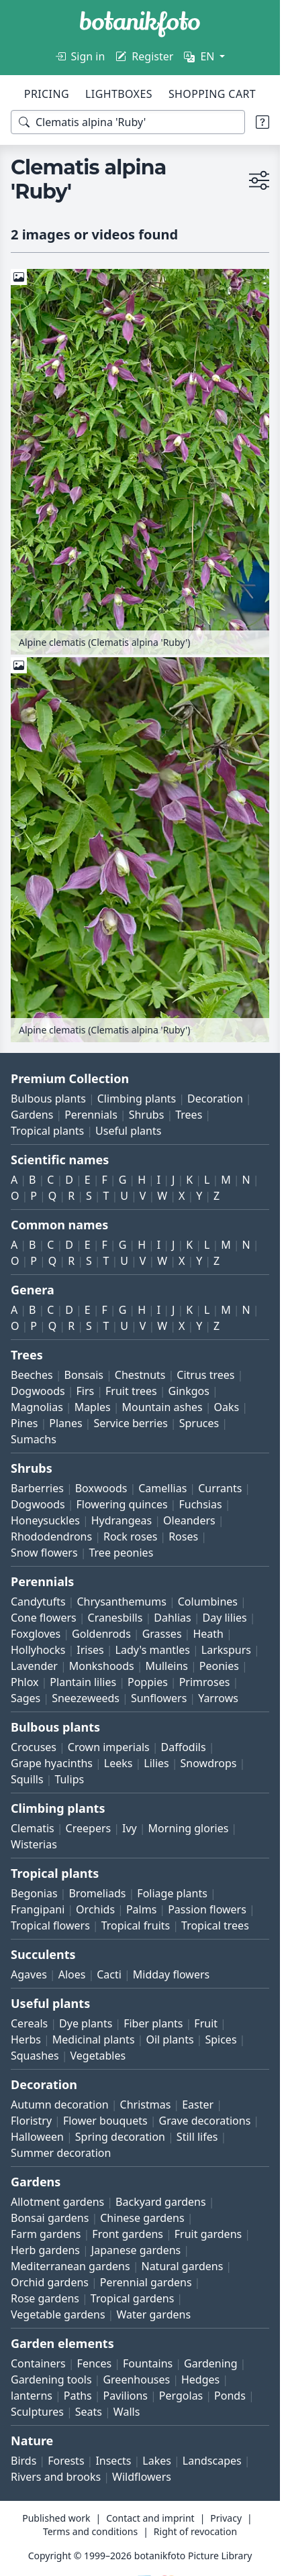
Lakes (156, 2460)
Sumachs (33, 1439)
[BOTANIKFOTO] (140, 24)
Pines (24, 1423)
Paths (78, 2395)
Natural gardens (182, 2266)
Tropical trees (215, 1925)
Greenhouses (136, 2379)
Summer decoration (61, 2152)
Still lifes (197, 2136)
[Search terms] (128, 122)
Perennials (90, 1114)
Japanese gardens (136, 2250)
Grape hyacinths (52, 1763)
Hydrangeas (121, 1520)
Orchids (95, 1909)
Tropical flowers (50, 1925)
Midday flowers (171, 1974)
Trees (188, 1114)
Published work (56, 2518)
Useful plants (128, 1130)
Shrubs (146, 1114)
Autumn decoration (60, 2104)
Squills (27, 1779)
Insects (113, 2460)
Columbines (208, 1601)
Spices (220, 2039)
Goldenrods (101, 1633)
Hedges (200, 2379)
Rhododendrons (51, 1536)
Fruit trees (131, 1391)
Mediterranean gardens (70, 2266)
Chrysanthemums (121, 1601)
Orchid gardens (50, 2282)
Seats (88, 2411)
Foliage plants (172, 1893)
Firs (85, 1391)
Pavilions (125, 2395)
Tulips (69, 1779)
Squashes (35, 2055)
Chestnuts (140, 1374)
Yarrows (218, 1698)
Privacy (226, 2518)
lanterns (31, 2395)
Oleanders (189, 1520)
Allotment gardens (57, 2201)
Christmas (145, 2104)
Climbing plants (136, 1098)
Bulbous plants (48, 1098)
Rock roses (130, 1536)
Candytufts (38, 1601)
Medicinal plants (93, 2039)
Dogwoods (38, 1391)
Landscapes (212, 2460)
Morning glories (188, 1828)
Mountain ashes (162, 1407)
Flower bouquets (105, 2120)
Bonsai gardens (50, 2217)
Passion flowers (207, 1909)
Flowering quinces (121, 1504)
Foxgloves (35, 1633)
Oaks (227, 1407)
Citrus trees (205, 1374)
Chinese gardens (142, 2217)
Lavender (34, 1666)
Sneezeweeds (85, 1698)
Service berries (130, 1423)
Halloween (37, 2136)
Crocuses (33, 1747)
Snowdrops (209, 1763)
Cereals (29, 2023)
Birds (23, 2460)
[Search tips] (262, 122)
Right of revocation (195, 2531)
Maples (93, 1407)
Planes (65, 1423)
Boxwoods (101, 1488)
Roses (183, 1536)
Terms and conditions (90, 2531)
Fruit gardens (208, 2234)
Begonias (34, 1893)
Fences (94, 2363)
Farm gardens (46, 2234)
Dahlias (172, 1617)
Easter (197, 2104)
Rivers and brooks (56, 2476)
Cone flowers (44, 1617)
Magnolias (37, 1407)
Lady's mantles (152, 1649)
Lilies (156, 1763)
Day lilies (225, 1617)
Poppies (148, 1682)
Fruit (206, 2023)
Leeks (118, 1763)
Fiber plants (153, 2023)
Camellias (162, 1488)
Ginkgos (188, 1391)
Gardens (32, 1114)
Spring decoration (120, 2136)
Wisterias (34, 1844)
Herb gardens (45, 2250)
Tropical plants (47, 1130)
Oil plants (169, 2039)
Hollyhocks (38, 1649)
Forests (66, 2460)
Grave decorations (204, 2120)
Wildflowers (141, 2476)
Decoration (215, 1098)
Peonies (219, 1666)
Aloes (72, 1974)
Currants (220, 1488)
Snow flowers (44, 1552)
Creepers (88, 1828)
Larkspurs (226, 1649)
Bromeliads (97, 1893)
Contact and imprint (150, 2518)
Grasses (162, 1633)
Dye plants (85, 2023)
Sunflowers (159, 1698)
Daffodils (183, 1747)
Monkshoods (101, 1666)
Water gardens (153, 2314)
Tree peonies (121, 1552)
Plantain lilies (83, 1682)
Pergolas (181, 2395)
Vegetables (98, 2055)
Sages (25, 1698)
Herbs (26, 2039)
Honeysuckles (45, 1520)
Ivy (129, 1828)
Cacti (109, 1974)
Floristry (31, 2120)
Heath (208, 1633)
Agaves (29, 1974)
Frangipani (37, 1909)
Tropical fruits (136, 1925)
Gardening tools (51, 2379)
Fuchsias (200, 1504)
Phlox (25, 1682)
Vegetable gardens (58, 2314)
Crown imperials (109, 1747)
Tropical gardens (133, 2298)
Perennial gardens (146, 2282)
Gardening (211, 2363)
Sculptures (37, 2411)
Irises (90, 1649)
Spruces (199, 1423)
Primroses (204, 1682)
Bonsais (83, 1374)
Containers (38, 2363)
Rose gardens (45, 2298)
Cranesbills (115, 1617)
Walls (126, 2411)
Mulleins (167, 1666)
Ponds (230, 2395)
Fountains (148, 2363)
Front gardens (127, 2234)
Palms (141, 1909)
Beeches (32, 1374)
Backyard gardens (160, 2201)
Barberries (37, 1488)
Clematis (32, 1828)
